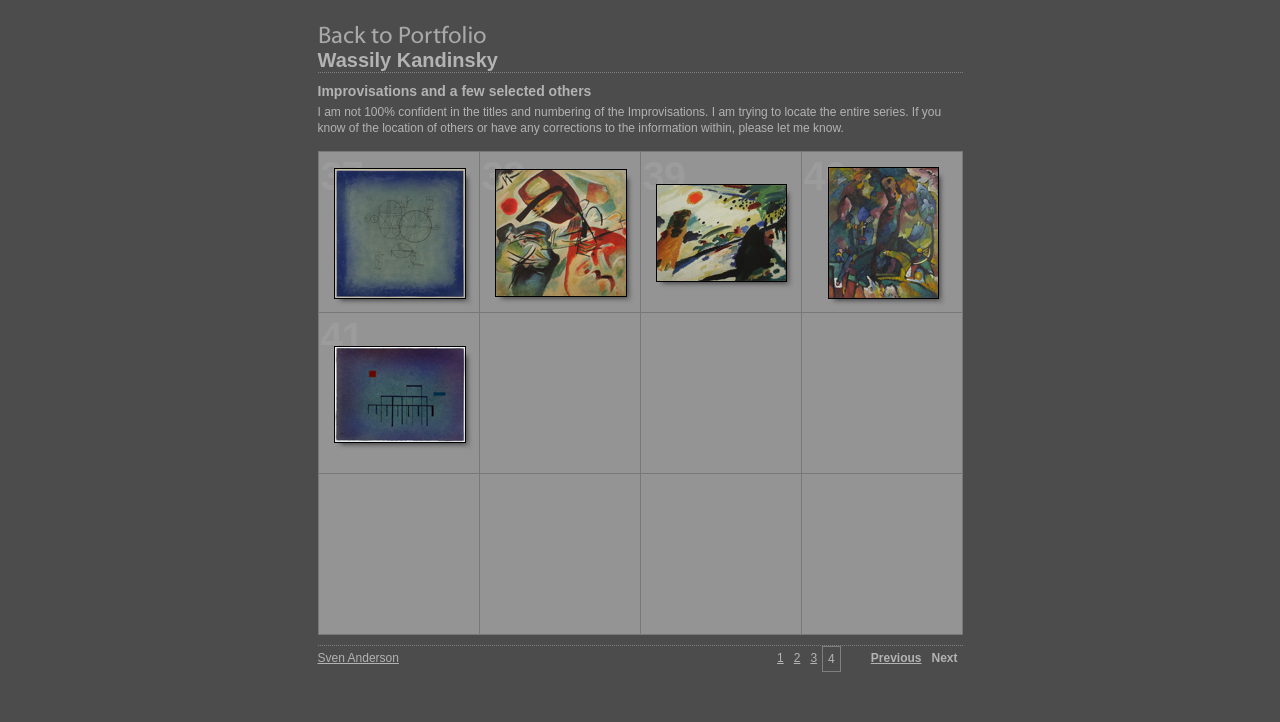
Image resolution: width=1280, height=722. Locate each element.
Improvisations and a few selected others (455, 91)
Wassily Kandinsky (408, 60)
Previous (896, 658)
